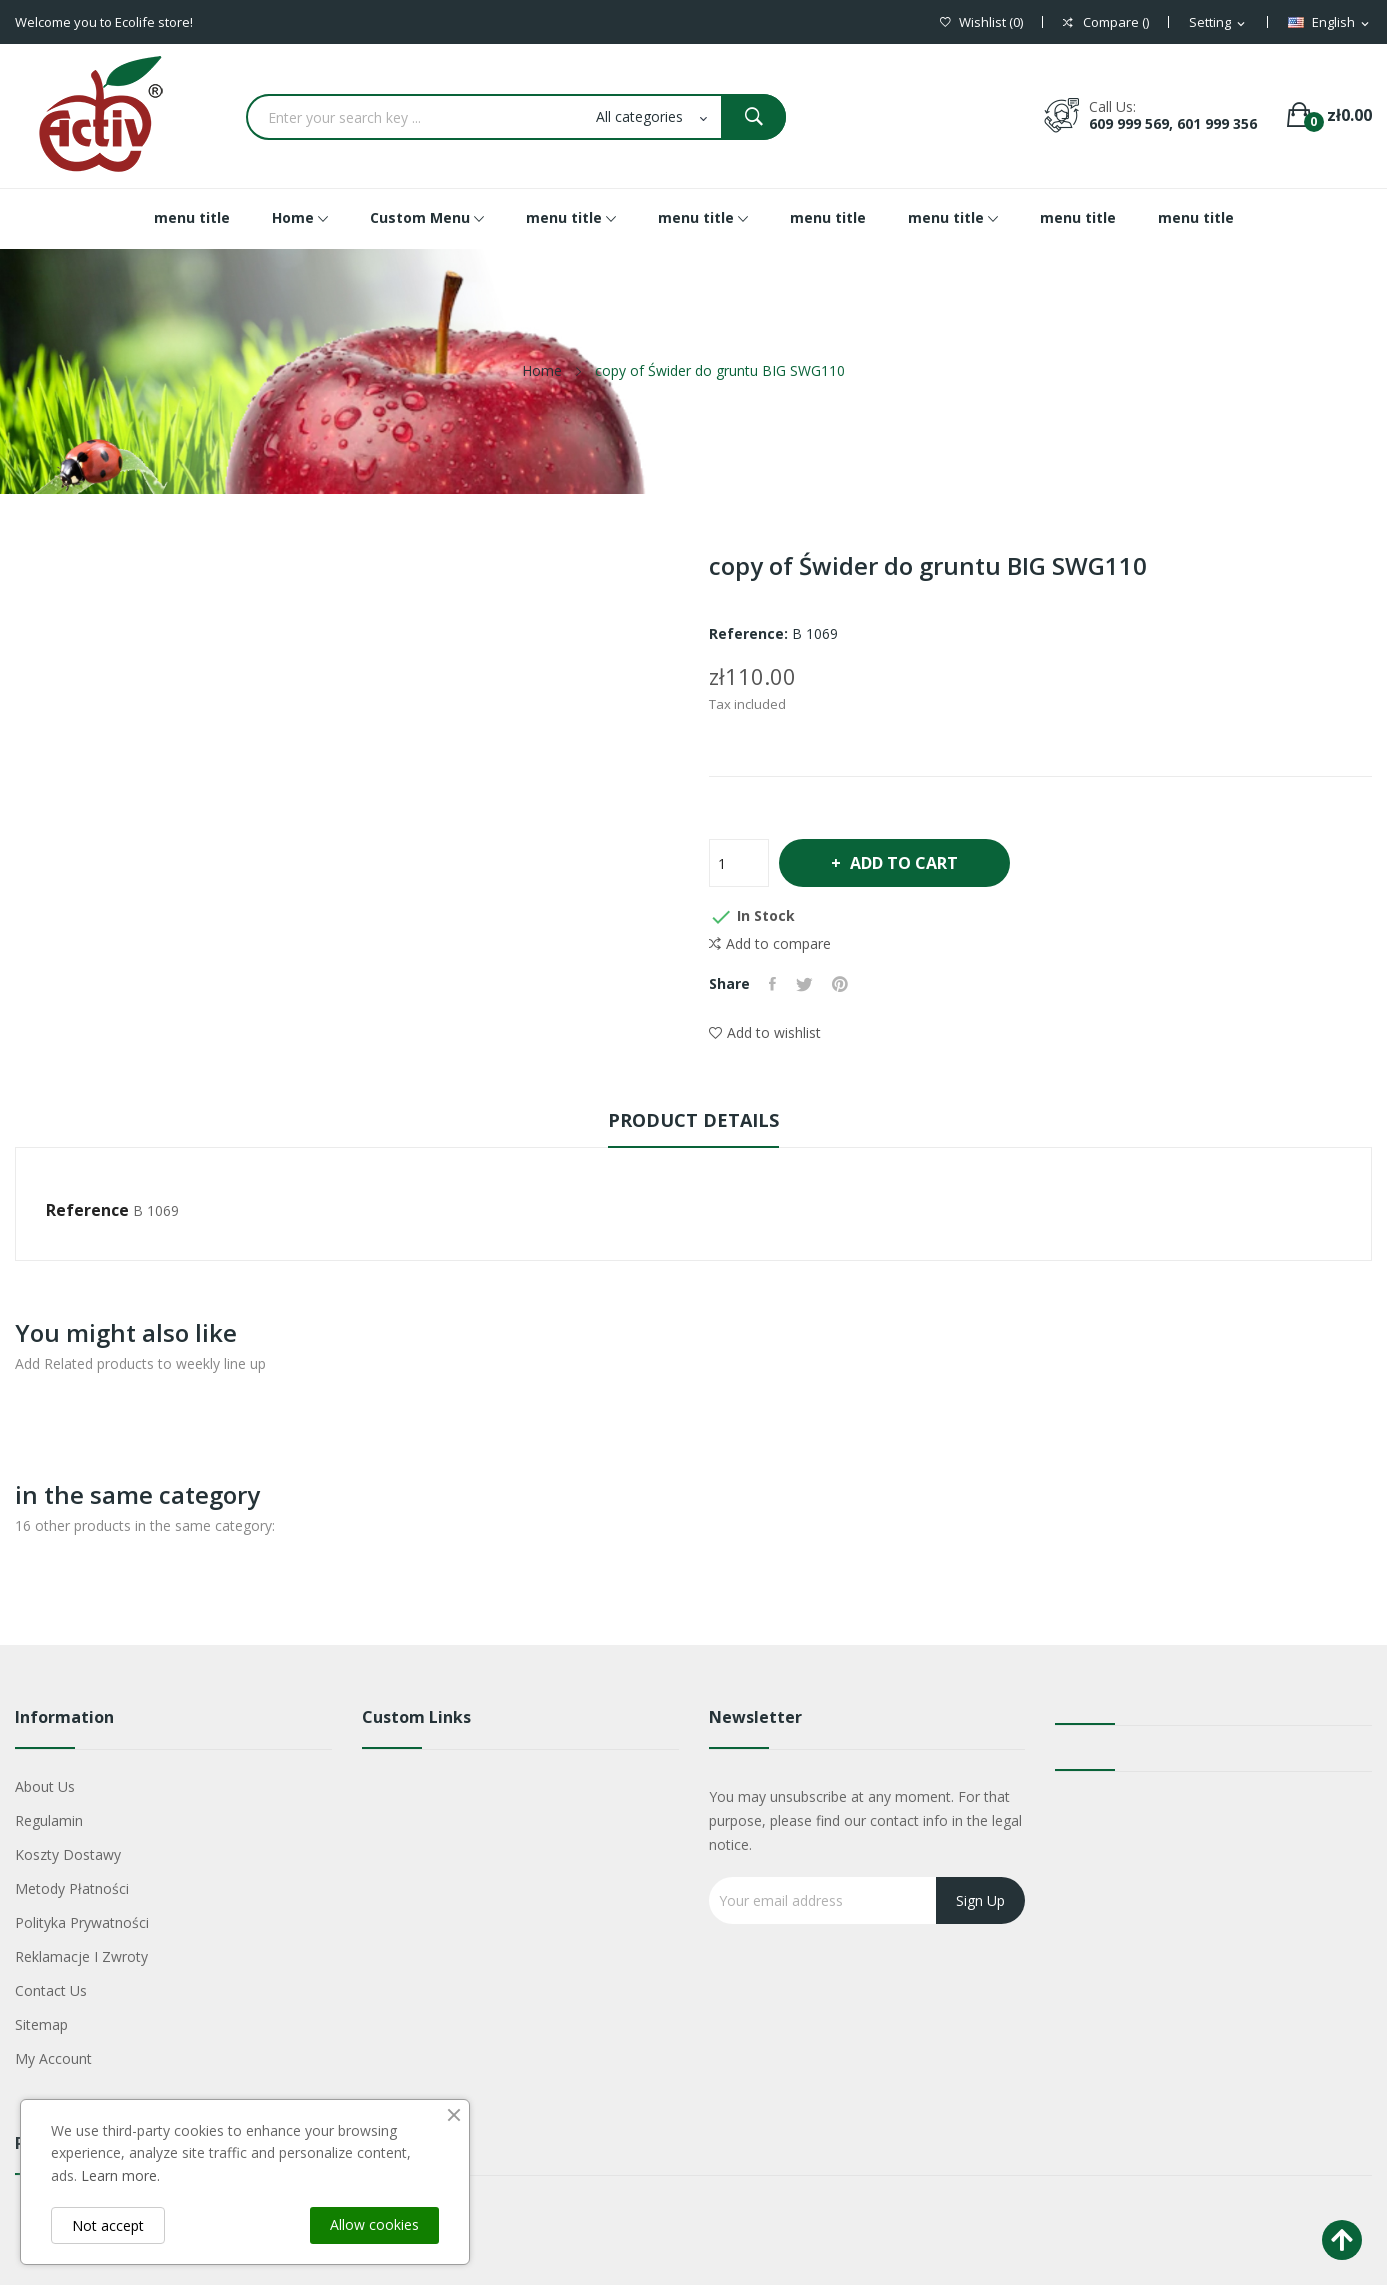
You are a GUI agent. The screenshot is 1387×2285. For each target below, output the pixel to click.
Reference (87, 1210)
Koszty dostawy (68, 1854)
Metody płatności (72, 1888)
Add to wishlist (765, 1032)
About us (45, 1786)
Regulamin (49, 1820)
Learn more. (120, 2175)
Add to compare (770, 944)
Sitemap (41, 2024)
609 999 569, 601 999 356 (1173, 123)
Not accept (108, 2225)
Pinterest (842, 984)
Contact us (51, 1990)
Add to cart (905, 863)
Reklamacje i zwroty (81, 1956)
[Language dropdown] (1330, 23)
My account (53, 2058)
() (981, 22)
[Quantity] (739, 863)
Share (773, 984)
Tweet (805, 984)
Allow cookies (374, 2224)
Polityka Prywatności (82, 1922)
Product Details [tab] (693, 1120)
